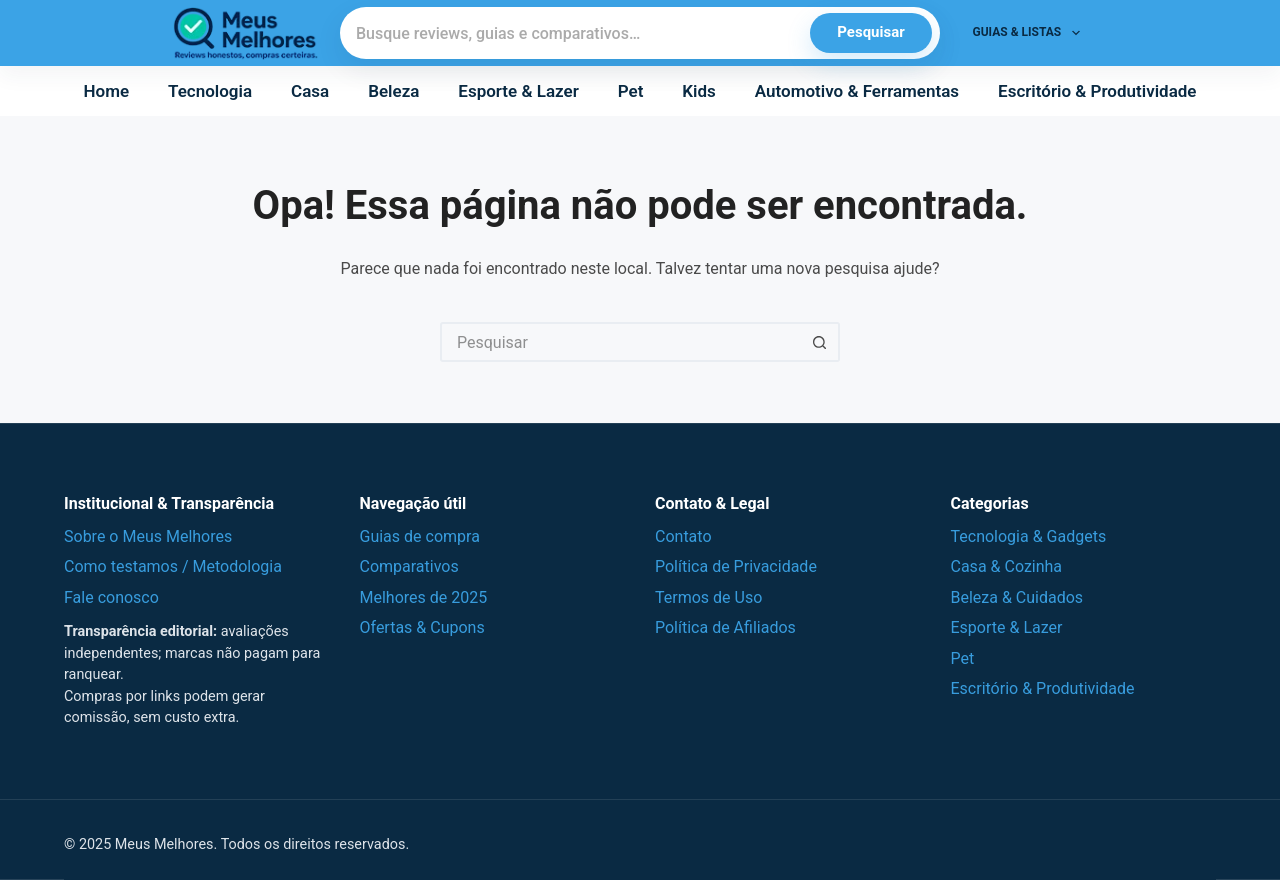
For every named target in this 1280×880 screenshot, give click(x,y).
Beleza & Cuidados (1017, 597)
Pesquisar (870, 32)
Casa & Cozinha (1007, 566)
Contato (683, 536)
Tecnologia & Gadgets (1029, 536)
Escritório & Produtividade (1097, 91)
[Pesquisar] (575, 33)
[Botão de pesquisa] (820, 342)
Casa (310, 91)
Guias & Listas (1030, 33)
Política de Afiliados (725, 627)
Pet (631, 91)
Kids (699, 91)
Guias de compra (420, 536)
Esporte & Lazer (518, 91)
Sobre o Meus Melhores (148, 536)
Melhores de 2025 (424, 597)
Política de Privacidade (736, 566)
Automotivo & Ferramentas (857, 91)
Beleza (393, 91)
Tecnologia (210, 91)
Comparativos (409, 566)
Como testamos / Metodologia (173, 566)
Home (107, 91)
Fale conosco (111, 597)
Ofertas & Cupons (422, 627)
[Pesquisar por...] (620, 342)
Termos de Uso (708, 597)
